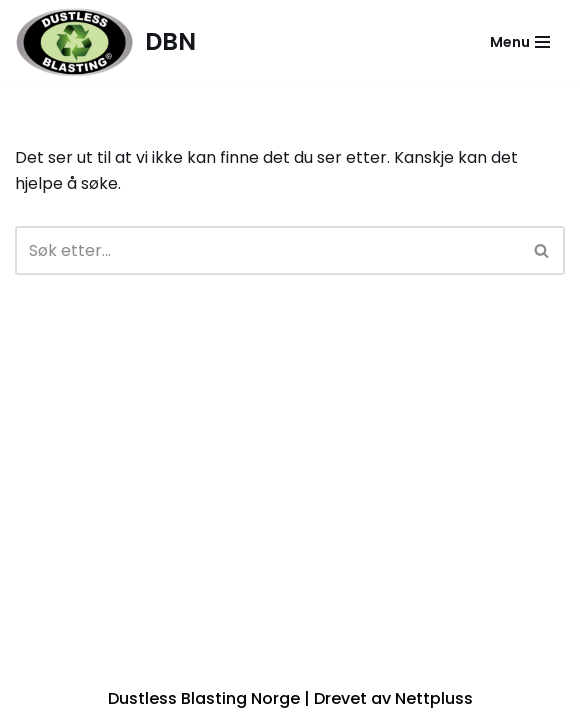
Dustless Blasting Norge (204, 698)
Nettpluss (434, 698)
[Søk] (267, 250)
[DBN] (105, 42)
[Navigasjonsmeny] (520, 42)
